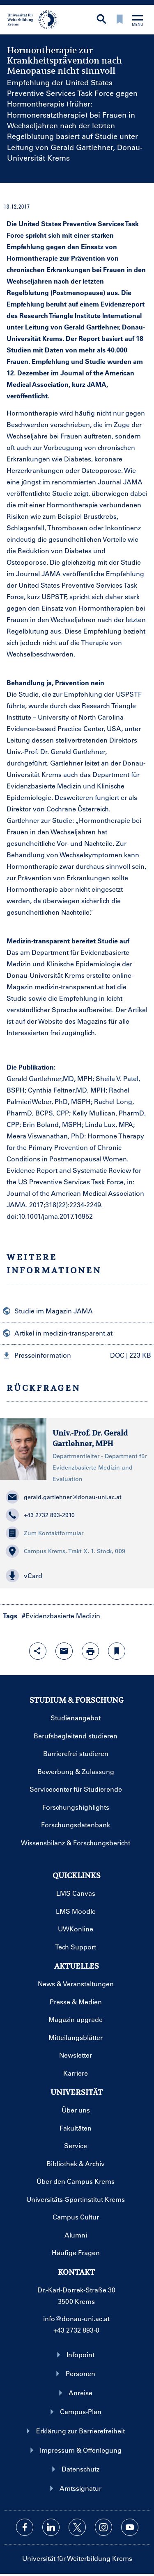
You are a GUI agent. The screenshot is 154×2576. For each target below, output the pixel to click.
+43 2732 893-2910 (40, 1515)
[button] (77, 1355)
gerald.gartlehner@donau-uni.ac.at (64, 1497)
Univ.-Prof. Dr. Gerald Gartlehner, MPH (90, 1438)
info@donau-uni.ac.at (76, 2318)
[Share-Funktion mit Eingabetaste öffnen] (37, 1651)
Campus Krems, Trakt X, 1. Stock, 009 (65, 1551)
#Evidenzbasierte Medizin (61, 1615)
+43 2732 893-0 (76, 2330)
